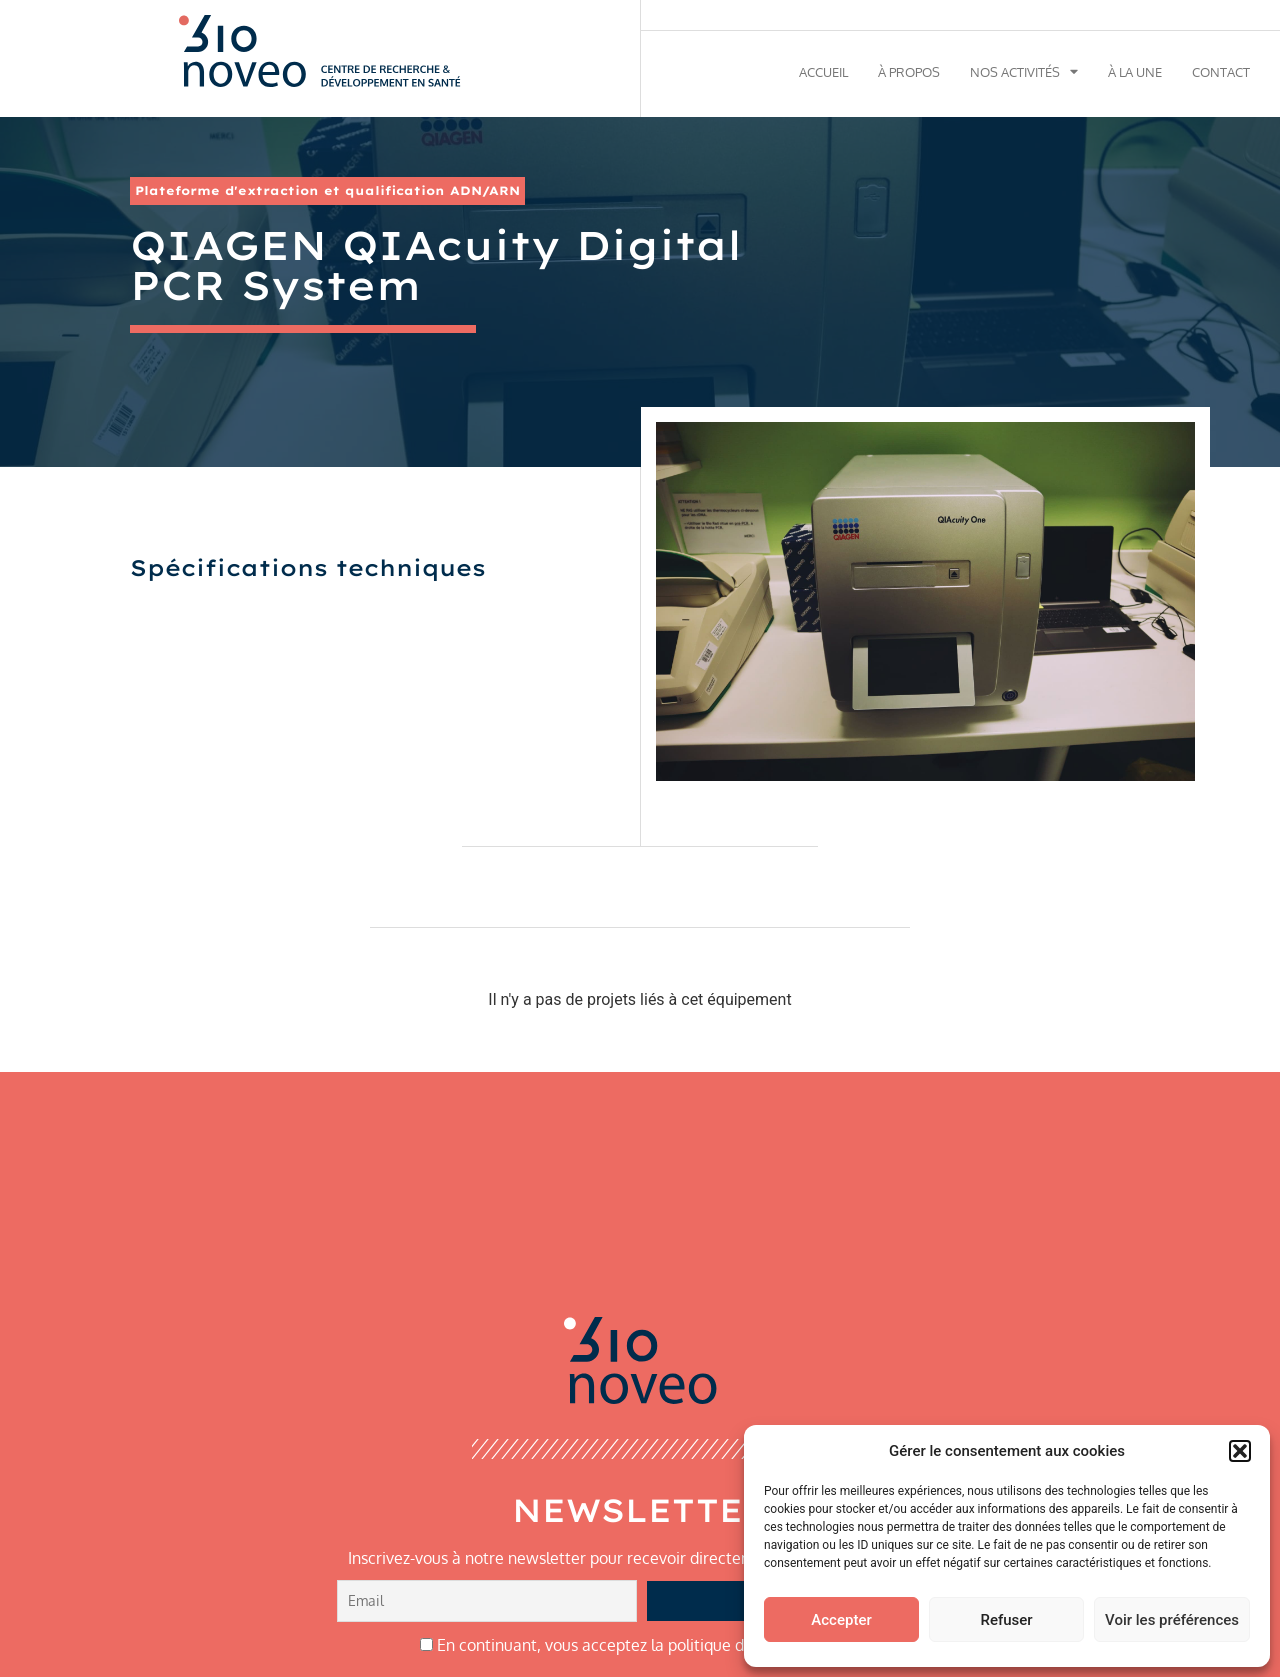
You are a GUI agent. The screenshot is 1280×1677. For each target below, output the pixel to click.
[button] (1240, 1451)
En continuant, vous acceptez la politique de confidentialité (640, 1645)
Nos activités (1024, 72)
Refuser (1006, 1620)
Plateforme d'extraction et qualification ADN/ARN (327, 190)
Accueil (823, 72)
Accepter (841, 1620)
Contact (1221, 72)
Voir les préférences (1172, 1620)
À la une (1135, 72)
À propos (909, 72)
